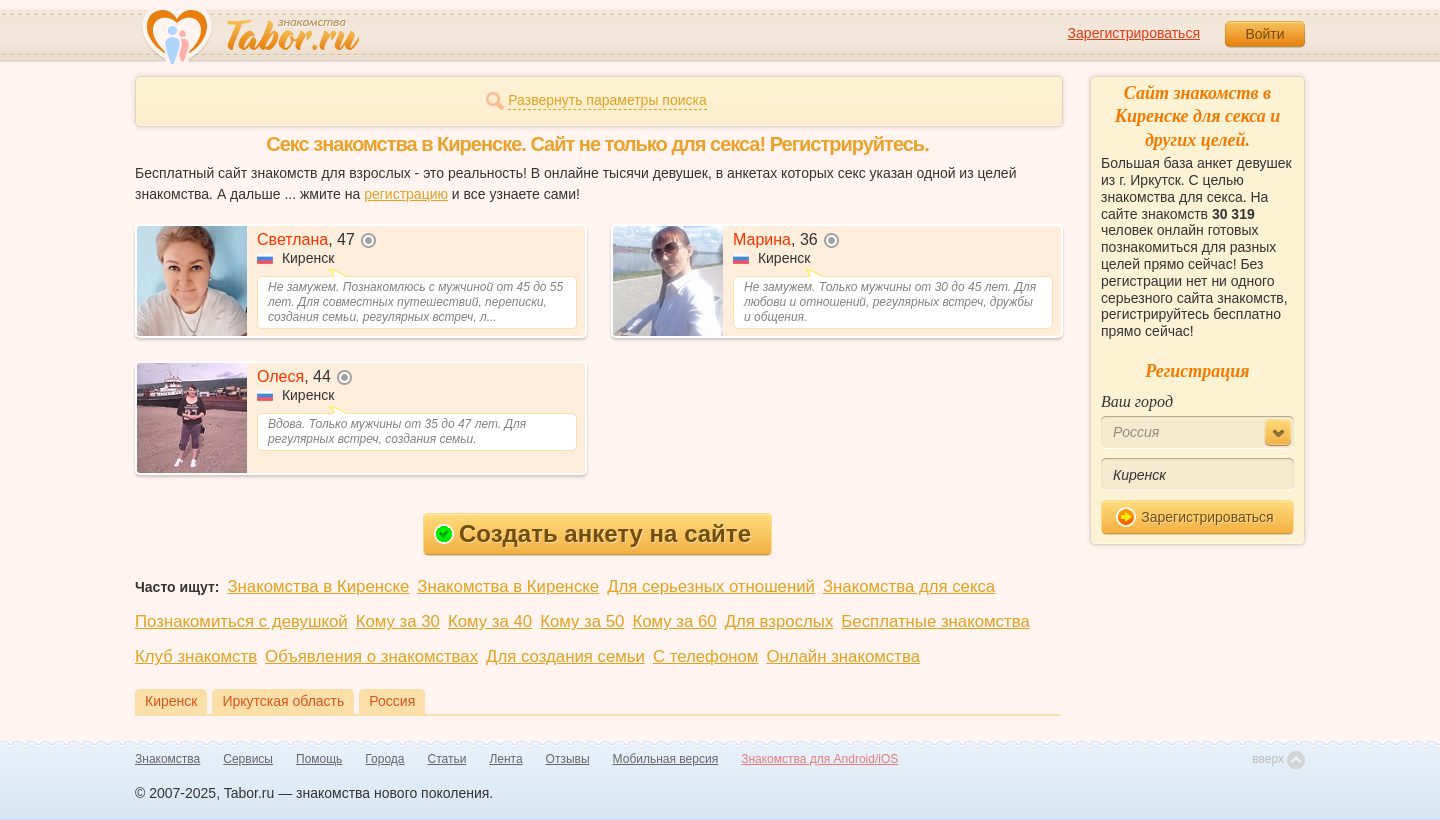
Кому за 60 (674, 621)
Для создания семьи (565, 656)
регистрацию (406, 194)
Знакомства (167, 759)
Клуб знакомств (196, 656)
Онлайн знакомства (843, 656)
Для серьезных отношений (711, 586)
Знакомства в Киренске (318, 586)
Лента (505, 759)
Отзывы (568, 759)
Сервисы (248, 759)
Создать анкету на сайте (592, 533)
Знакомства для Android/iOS (819, 759)
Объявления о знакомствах (371, 656)
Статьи (447, 759)
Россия (392, 701)
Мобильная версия (666, 759)
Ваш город (1137, 401)
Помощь (319, 759)
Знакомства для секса (909, 586)
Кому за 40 (490, 621)
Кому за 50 (582, 621)
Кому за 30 (398, 621)
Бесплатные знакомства (935, 621)
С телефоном (705, 656)
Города (384, 759)
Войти (1264, 34)
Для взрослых (779, 621)
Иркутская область (283, 701)
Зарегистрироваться (1134, 33)
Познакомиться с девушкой (241, 621)
